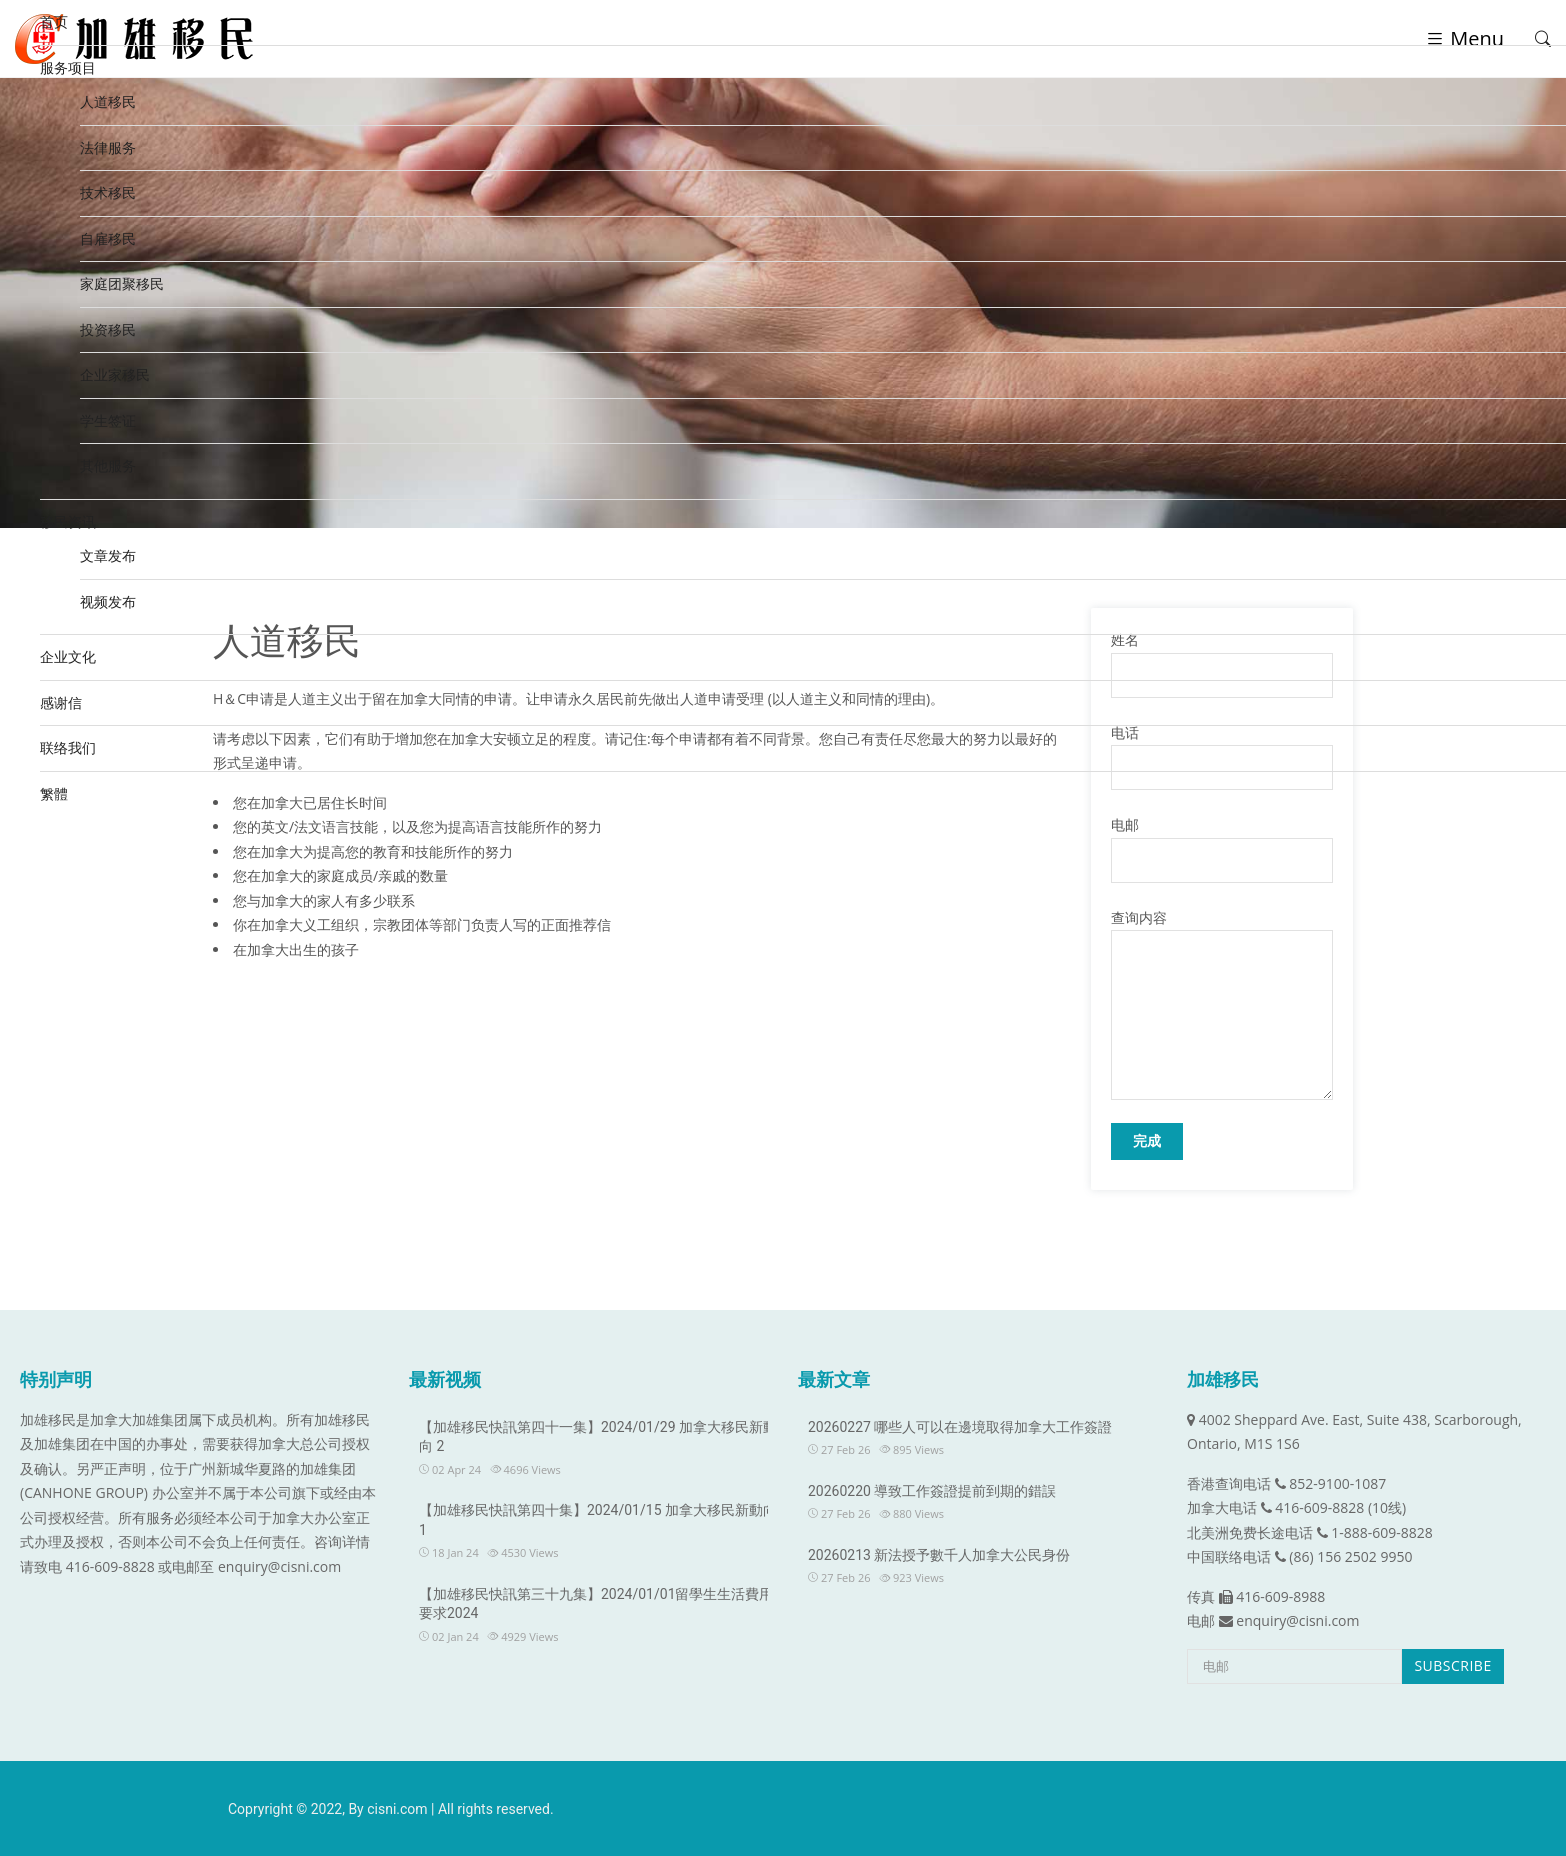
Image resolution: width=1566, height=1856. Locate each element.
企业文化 (68, 656)
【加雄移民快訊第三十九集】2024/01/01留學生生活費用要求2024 (596, 1604)
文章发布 (108, 555)
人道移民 (108, 101)
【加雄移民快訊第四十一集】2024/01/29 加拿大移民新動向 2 (598, 1437)
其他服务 (108, 465)
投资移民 (108, 329)
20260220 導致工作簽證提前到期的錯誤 (932, 1491)
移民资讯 (68, 521)
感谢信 (61, 702)
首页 (54, 21)
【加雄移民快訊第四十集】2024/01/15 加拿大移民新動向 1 (598, 1520)
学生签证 (108, 420)
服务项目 (68, 67)
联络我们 (68, 747)
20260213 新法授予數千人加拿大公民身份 (939, 1555)
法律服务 (108, 147)
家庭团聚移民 (122, 283)
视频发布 (108, 601)
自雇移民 (108, 238)
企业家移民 (115, 374)
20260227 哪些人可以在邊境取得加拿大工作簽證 (960, 1427)
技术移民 (108, 192)
